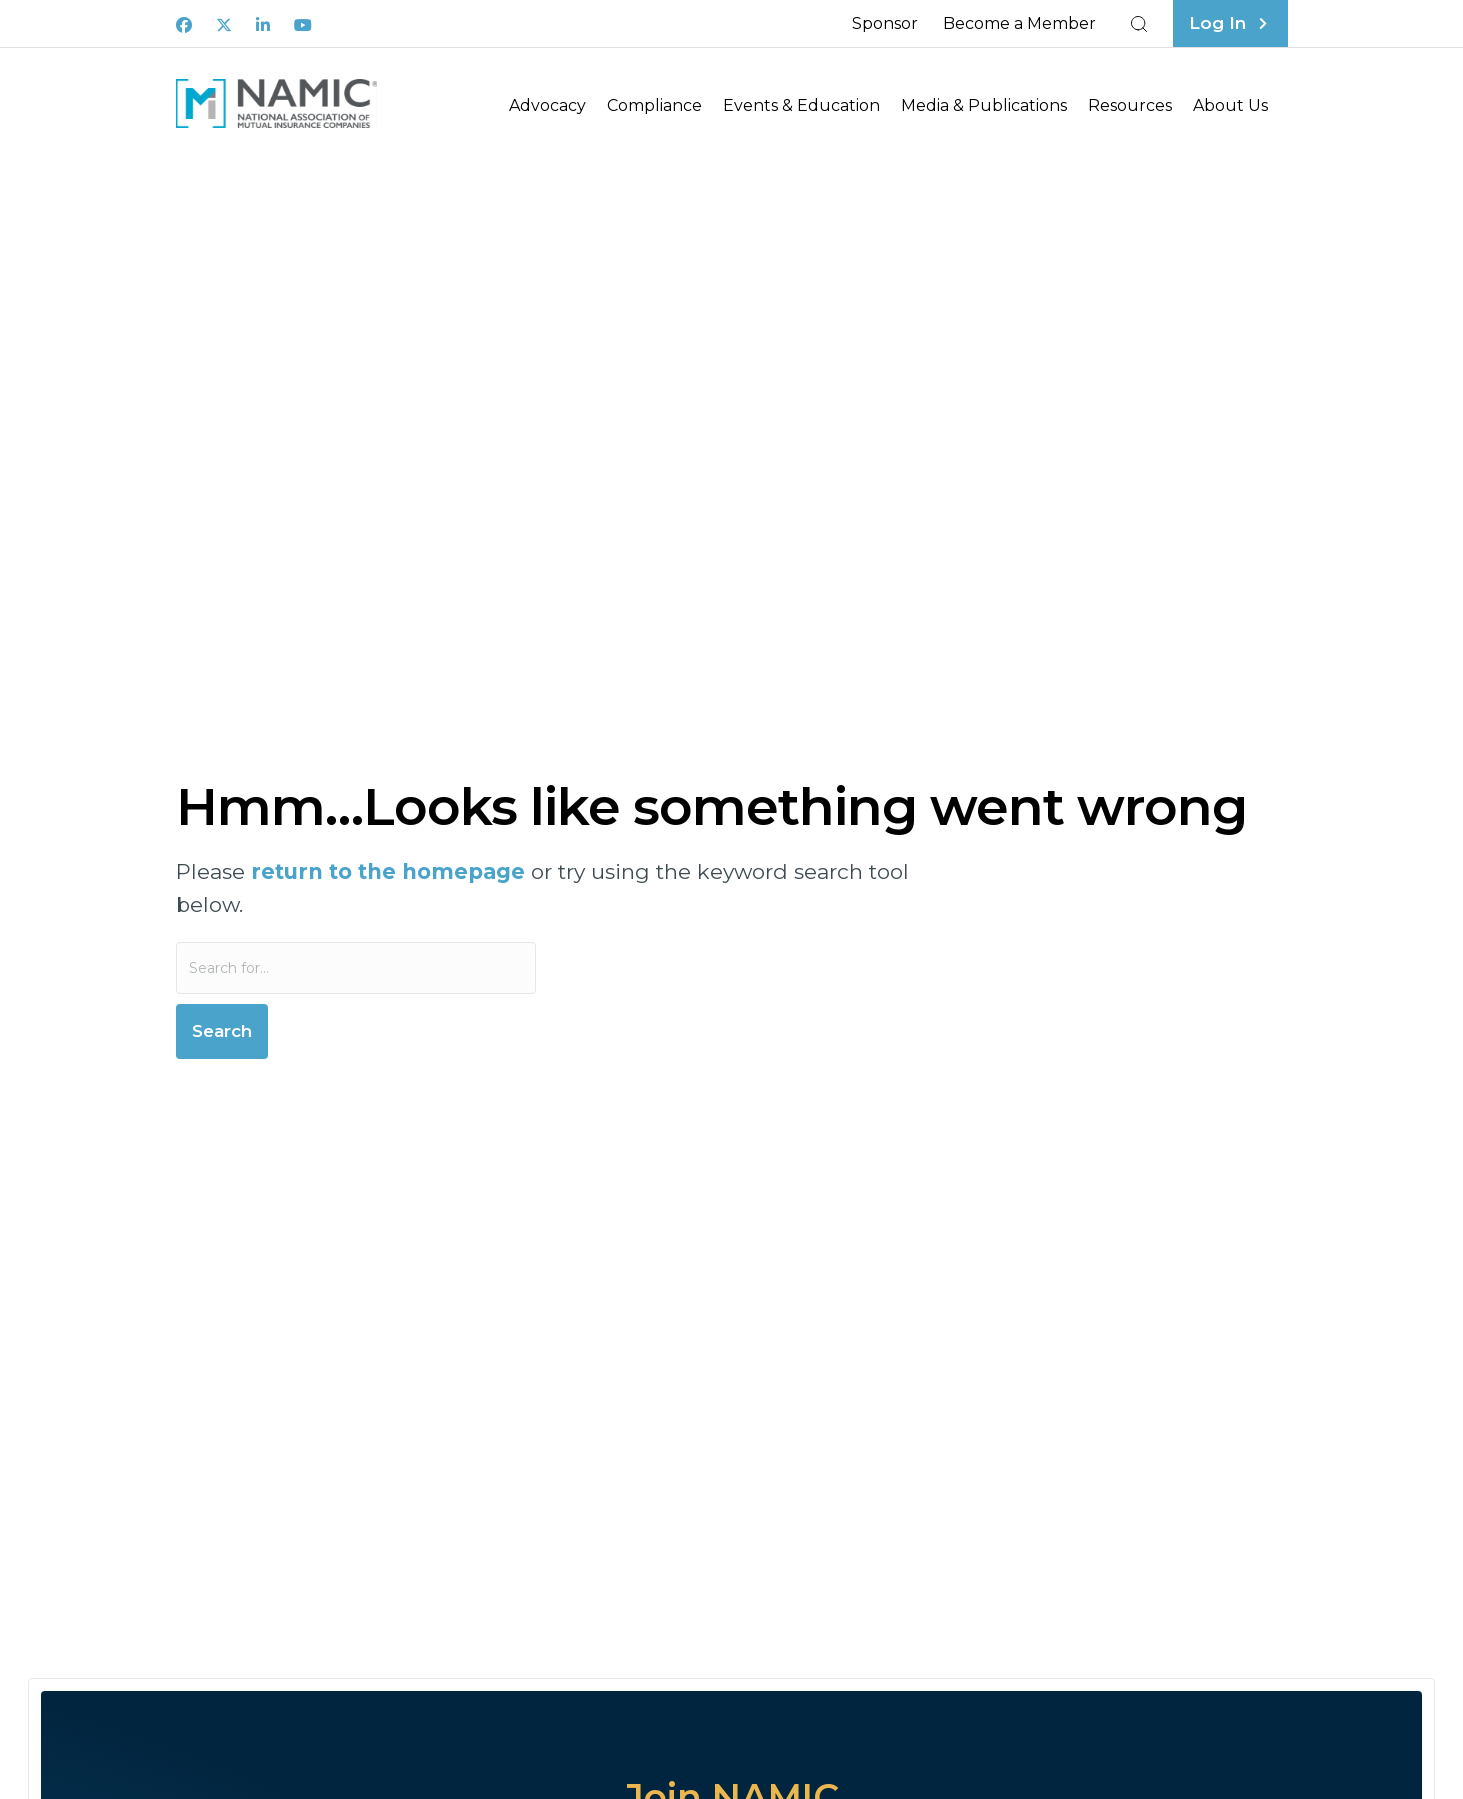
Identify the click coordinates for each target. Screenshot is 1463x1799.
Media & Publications (984, 105)
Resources (1130, 105)
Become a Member (1019, 23)
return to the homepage (388, 871)
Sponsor (885, 23)
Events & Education (801, 105)
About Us (1230, 105)
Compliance (654, 105)
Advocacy (547, 105)
